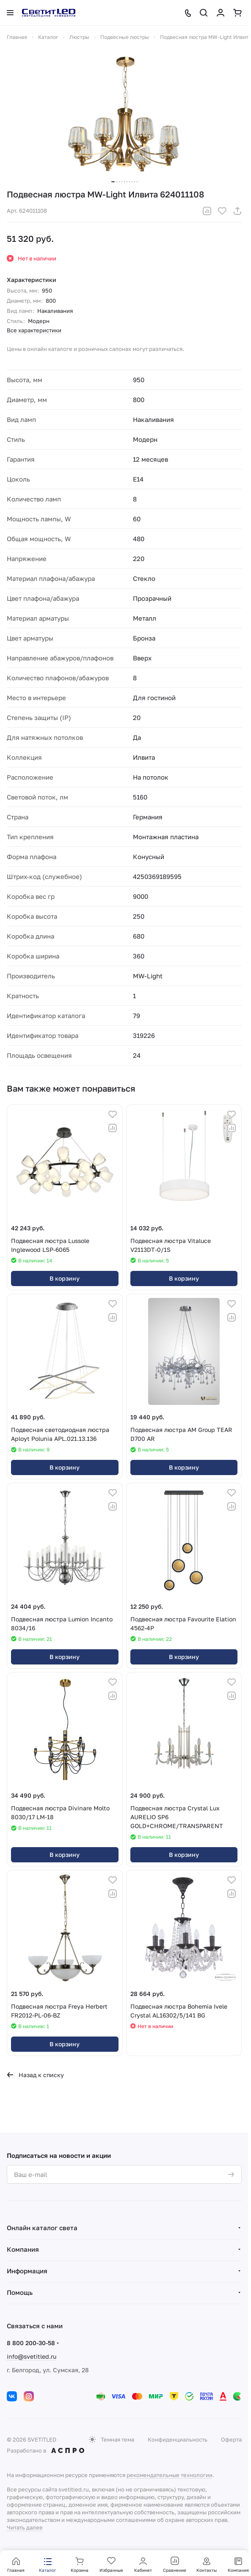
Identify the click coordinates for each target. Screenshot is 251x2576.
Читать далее (25, 2527)
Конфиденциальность (177, 2439)
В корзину (65, 1278)
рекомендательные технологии (169, 2475)
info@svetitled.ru (31, 2356)
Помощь (20, 2292)
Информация (27, 2271)
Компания (23, 2249)
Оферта (231, 2439)
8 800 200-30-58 (31, 2342)
